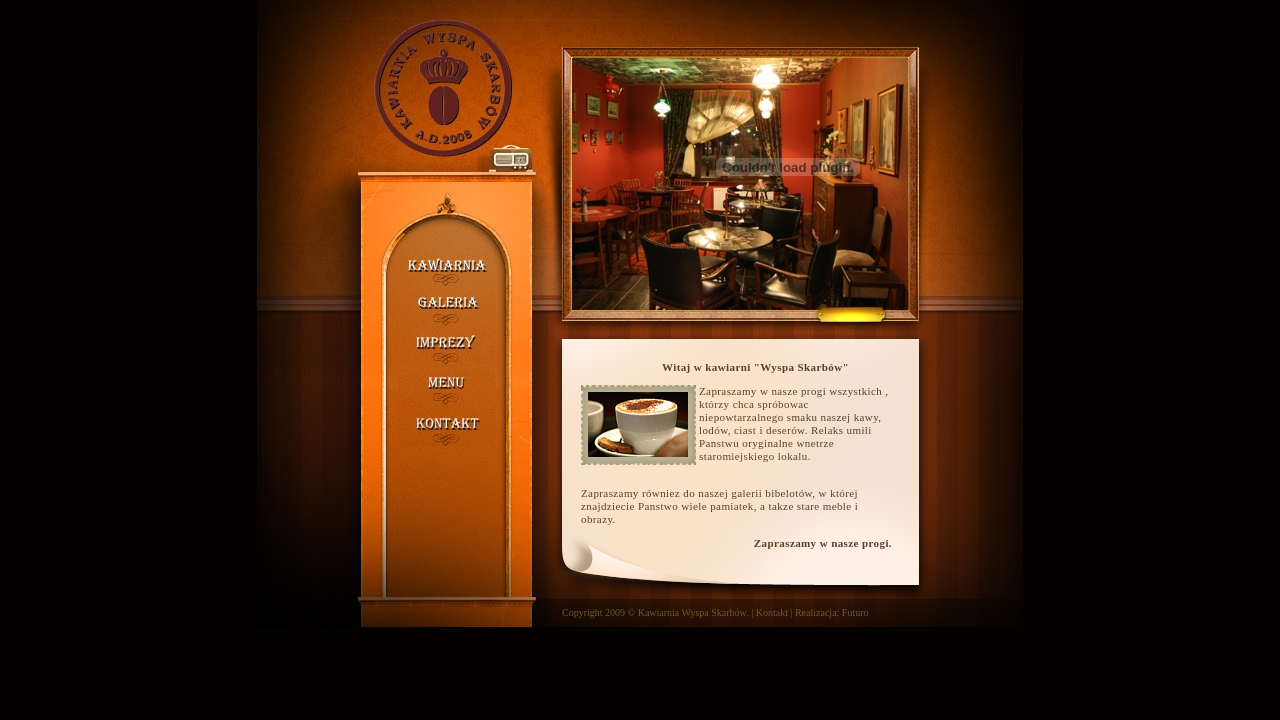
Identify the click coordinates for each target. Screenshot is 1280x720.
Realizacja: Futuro (832, 612)
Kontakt (772, 612)
